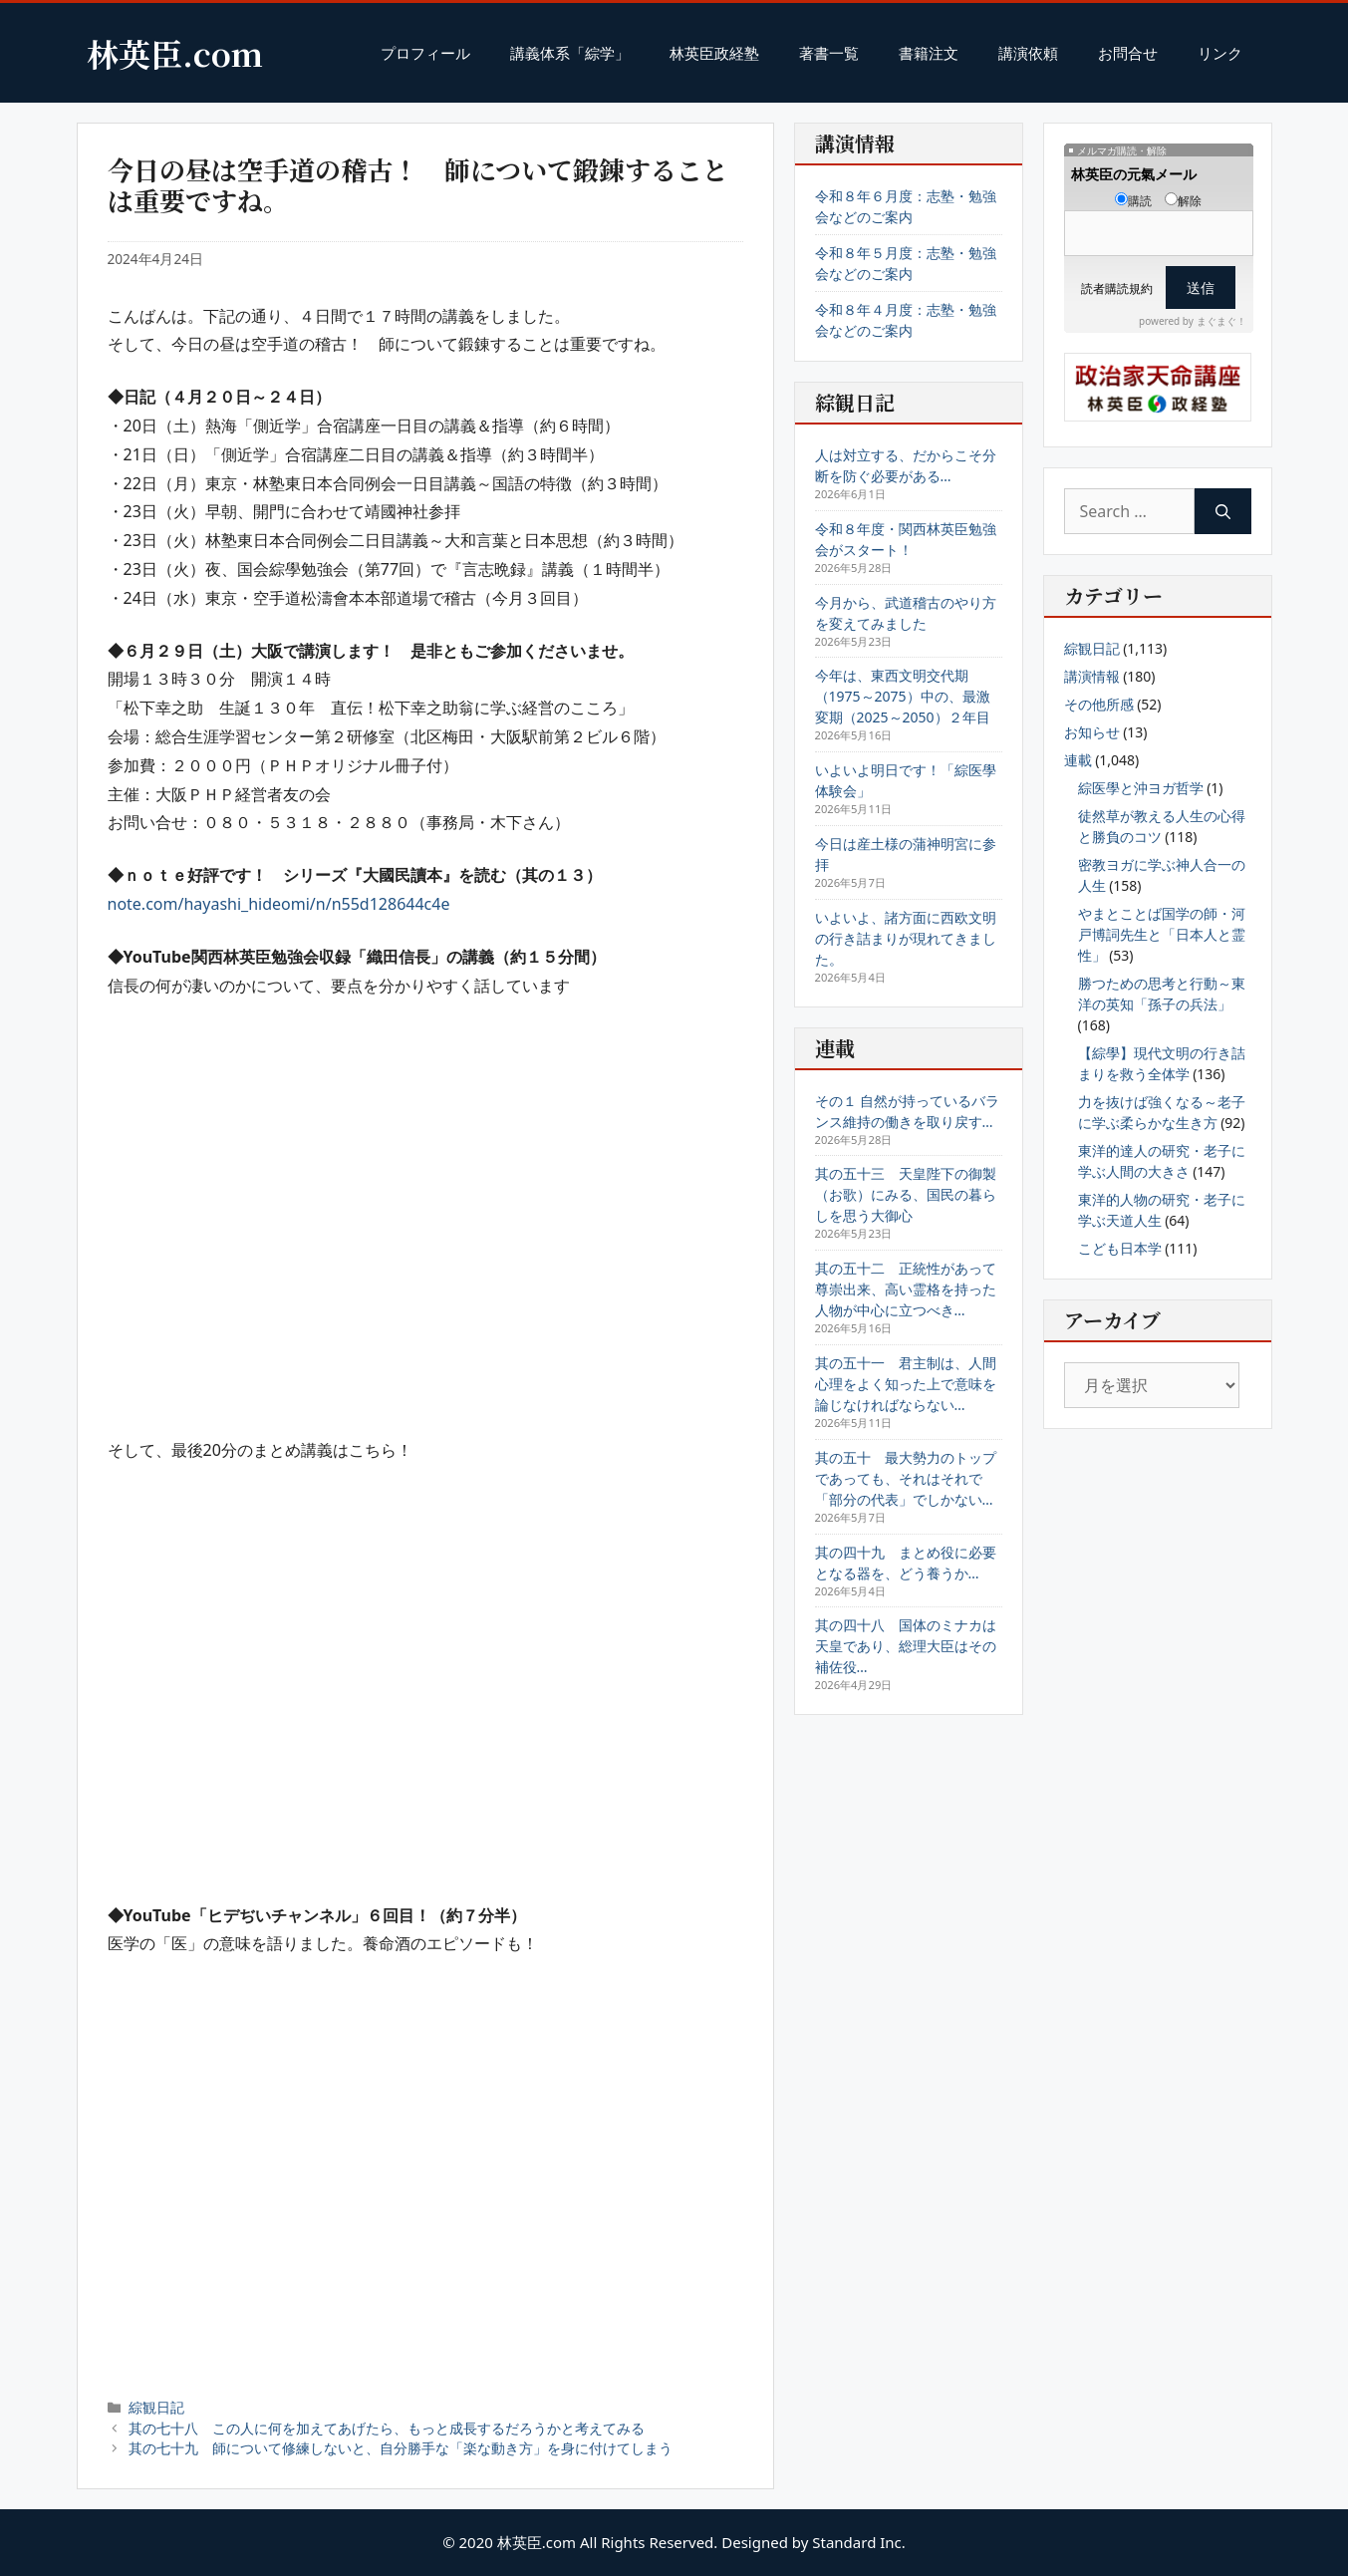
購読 (1133, 200)
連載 (1078, 759)
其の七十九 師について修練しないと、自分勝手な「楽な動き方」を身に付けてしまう (401, 2447)
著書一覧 (829, 53)
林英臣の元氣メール (1134, 173)
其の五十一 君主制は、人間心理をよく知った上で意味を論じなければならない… (905, 1383)
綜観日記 (156, 2407)
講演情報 (1092, 676)
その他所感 (1099, 704)
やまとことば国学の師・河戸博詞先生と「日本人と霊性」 (1161, 934)
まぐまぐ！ (1221, 321)
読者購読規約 (1117, 288)
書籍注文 (928, 53)
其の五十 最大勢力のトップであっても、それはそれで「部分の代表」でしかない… (905, 1478)
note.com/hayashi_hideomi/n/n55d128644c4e (279, 904)
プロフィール (425, 53)
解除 (1183, 200)
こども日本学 (1120, 1248)
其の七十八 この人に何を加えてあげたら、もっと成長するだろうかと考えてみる (387, 2428)
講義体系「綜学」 (570, 53)
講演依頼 (1028, 53)
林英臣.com (175, 53)
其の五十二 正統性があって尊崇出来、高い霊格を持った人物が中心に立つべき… (905, 1289)
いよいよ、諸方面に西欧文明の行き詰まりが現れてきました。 (905, 938)
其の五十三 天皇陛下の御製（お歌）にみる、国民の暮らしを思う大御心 (905, 1194)
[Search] (1223, 511)
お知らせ (1092, 731)
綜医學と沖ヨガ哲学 (1141, 787)
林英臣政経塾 (714, 53)
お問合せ (1128, 53)
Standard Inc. (859, 2542)
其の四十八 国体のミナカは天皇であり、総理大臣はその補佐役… (905, 1645)
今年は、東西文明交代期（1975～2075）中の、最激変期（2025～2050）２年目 (902, 696)
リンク (1220, 53)
